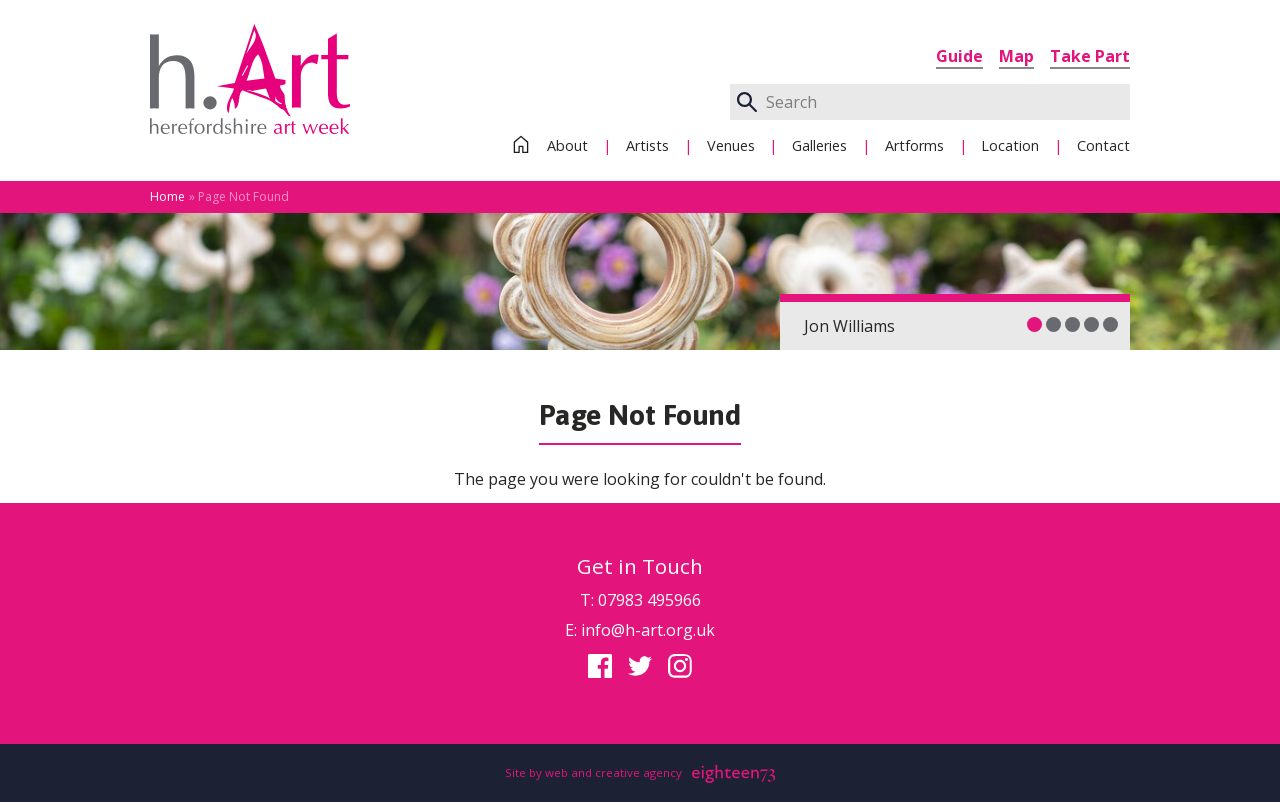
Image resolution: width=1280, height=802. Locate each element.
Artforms (914, 145)
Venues (731, 145)
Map (1016, 56)
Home (167, 196)
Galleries (819, 145)
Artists (647, 145)
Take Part (1090, 56)
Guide (959, 56)
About (567, 145)
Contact (1103, 145)
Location (1010, 145)
